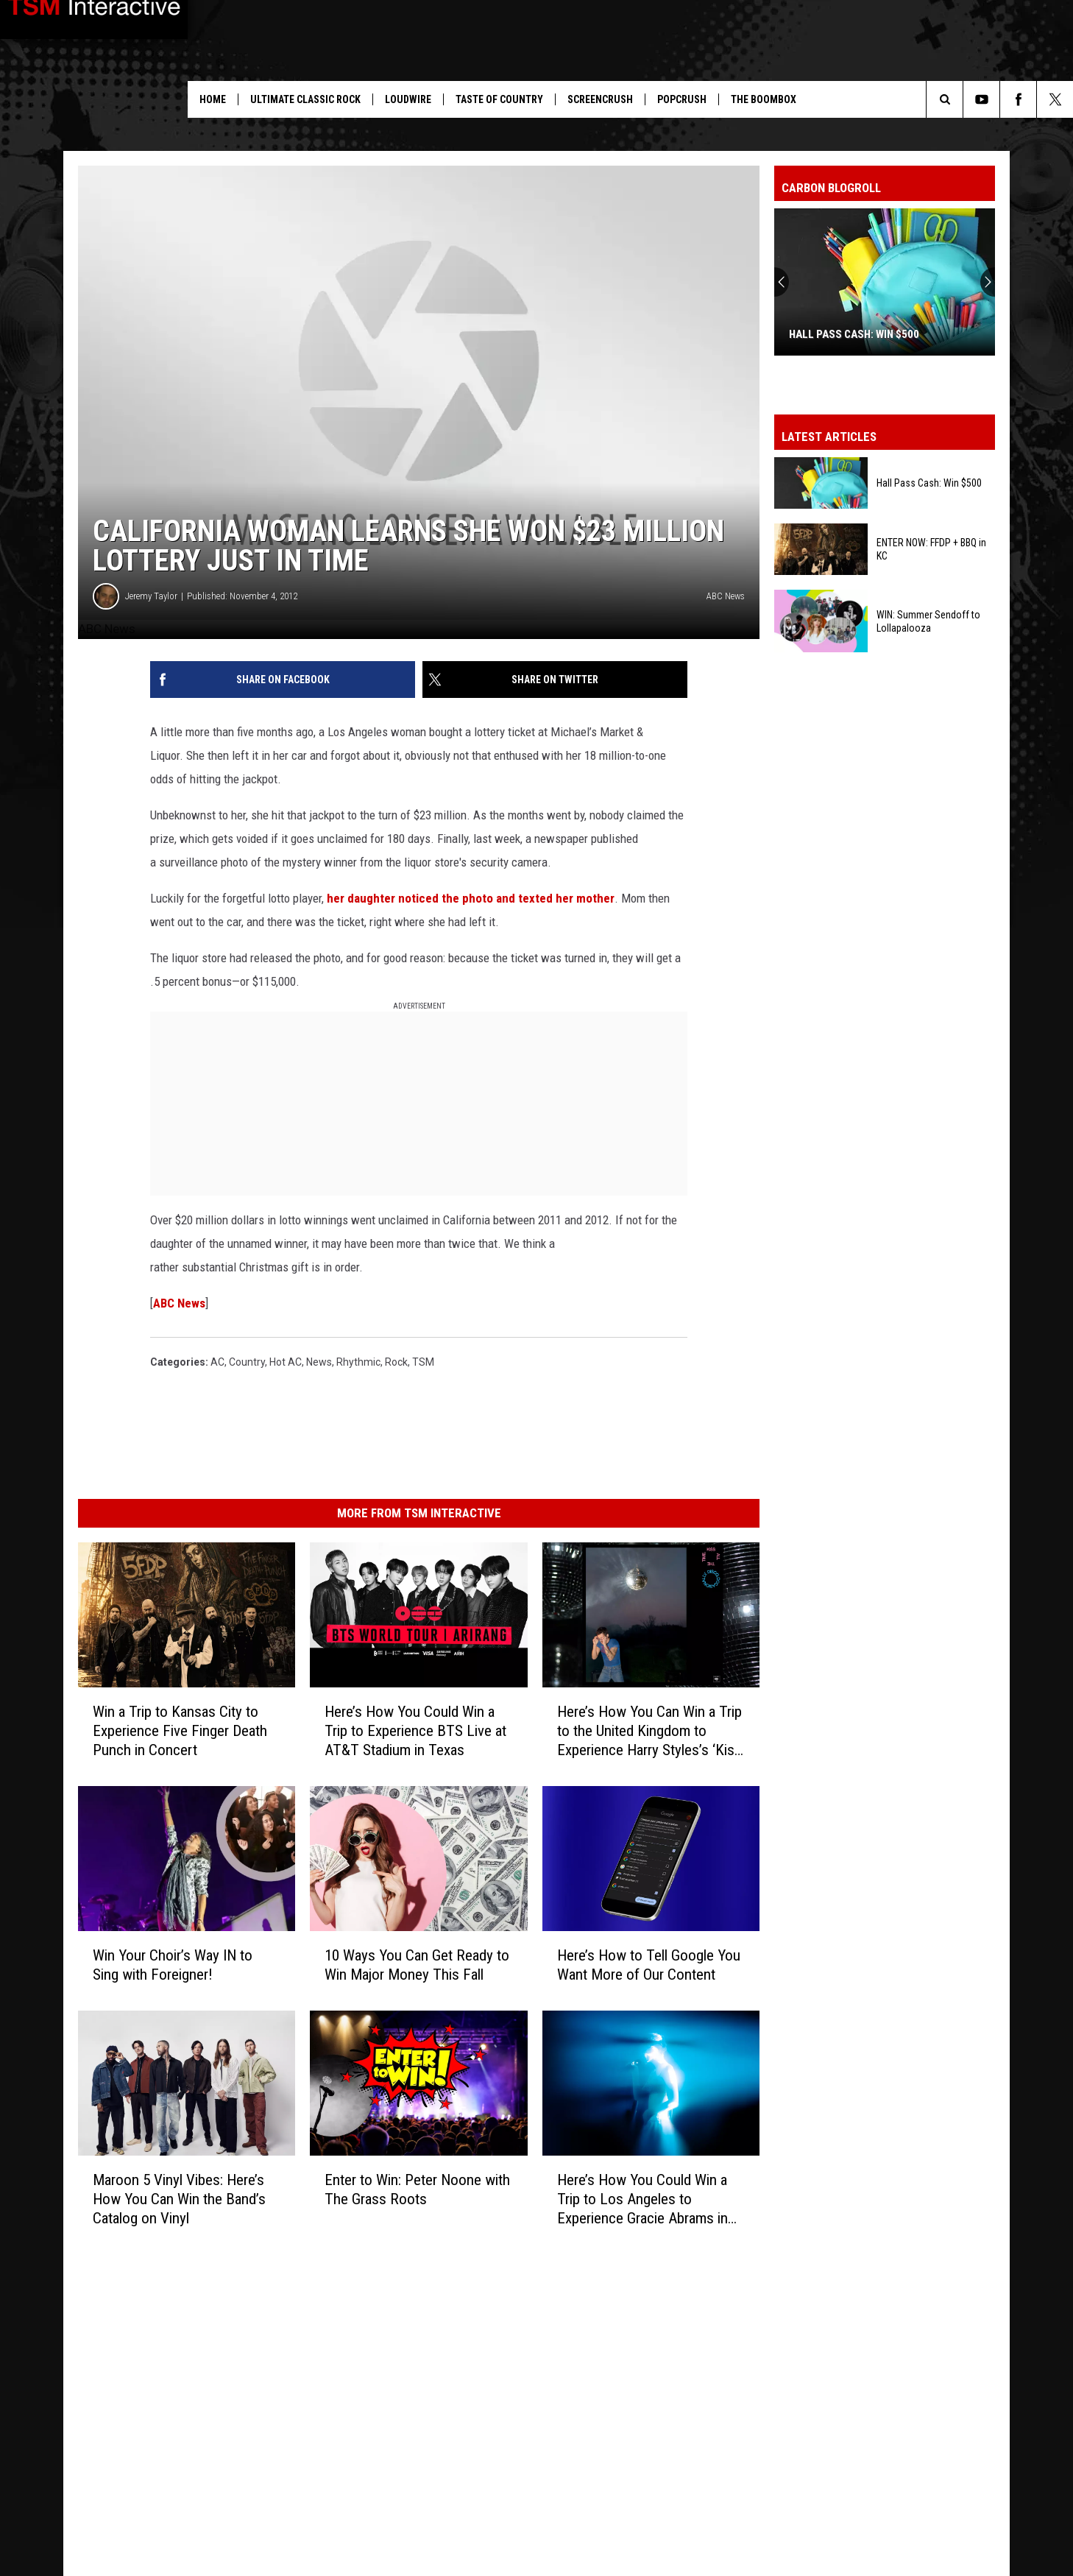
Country (247, 1362)
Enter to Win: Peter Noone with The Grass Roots (417, 2189)
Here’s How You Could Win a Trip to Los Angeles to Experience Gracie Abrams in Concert (642, 2199)
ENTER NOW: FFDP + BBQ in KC (931, 549)
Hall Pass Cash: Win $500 (854, 334)
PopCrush (682, 99)
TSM (423, 1362)
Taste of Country (499, 99)
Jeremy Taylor (151, 595)
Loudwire (408, 99)
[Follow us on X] (1055, 99)
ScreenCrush (600, 99)
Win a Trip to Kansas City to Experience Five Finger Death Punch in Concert (180, 1731)
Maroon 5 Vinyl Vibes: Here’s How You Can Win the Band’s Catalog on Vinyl (179, 2199)
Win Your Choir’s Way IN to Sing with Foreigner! (172, 1965)
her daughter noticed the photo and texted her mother (471, 898)
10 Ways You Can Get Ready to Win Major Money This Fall (417, 1965)
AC (217, 1362)
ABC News (179, 1303)
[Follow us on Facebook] (1018, 99)
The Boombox (763, 99)
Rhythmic (358, 1362)
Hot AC (285, 1362)
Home (212, 99)
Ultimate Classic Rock (305, 99)
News (319, 1362)
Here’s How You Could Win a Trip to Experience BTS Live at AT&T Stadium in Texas (415, 1731)
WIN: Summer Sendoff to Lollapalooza (928, 621)
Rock (396, 1362)
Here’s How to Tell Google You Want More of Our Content (648, 1965)
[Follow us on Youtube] (981, 99)
